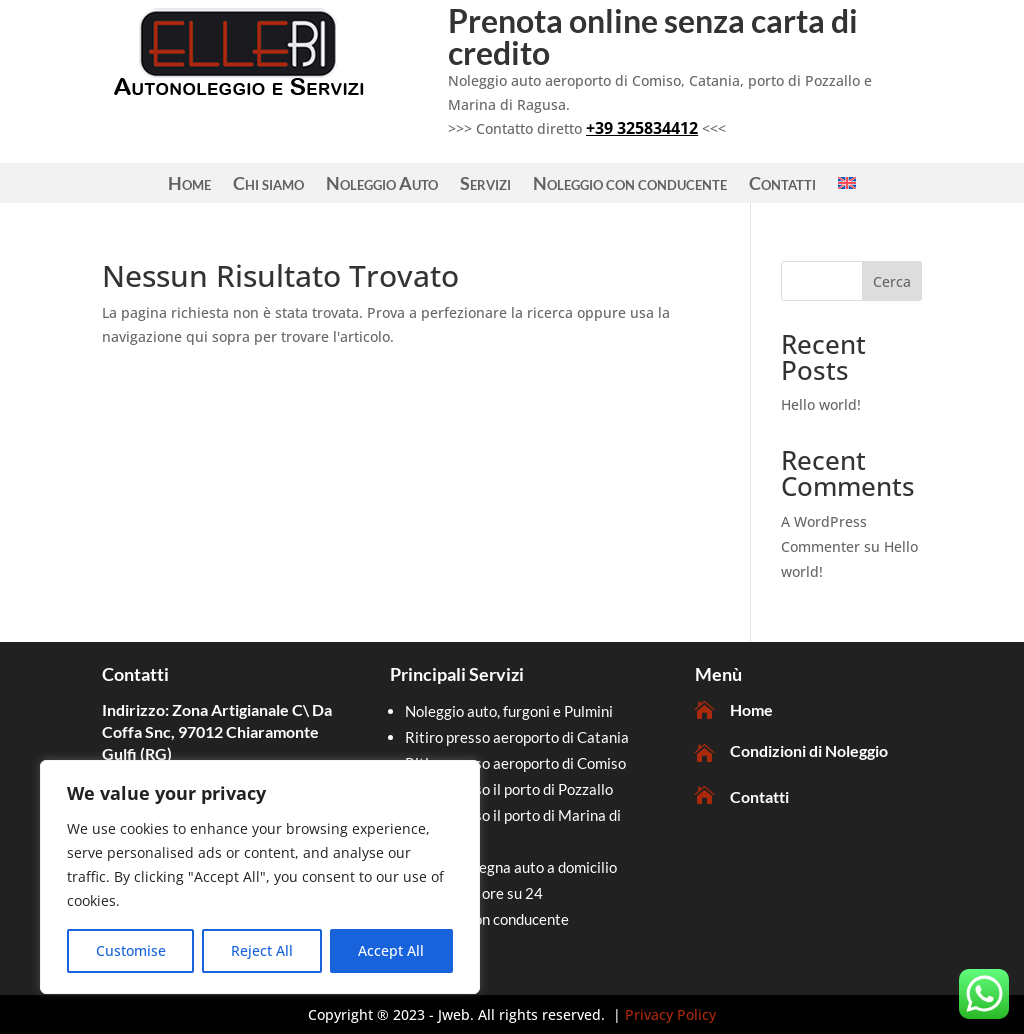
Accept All (391, 950)
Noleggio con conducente (630, 185)
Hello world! (821, 404)
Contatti (782, 185)
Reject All (262, 950)
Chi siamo (268, 185)
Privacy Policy (670, 1014)
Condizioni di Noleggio (809, 750)
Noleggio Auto (382, 185)
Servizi (485, 185)
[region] (260, 877)
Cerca (892, 281)
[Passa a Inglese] (847, 187)
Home (189, 185)
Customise (131, 950)
